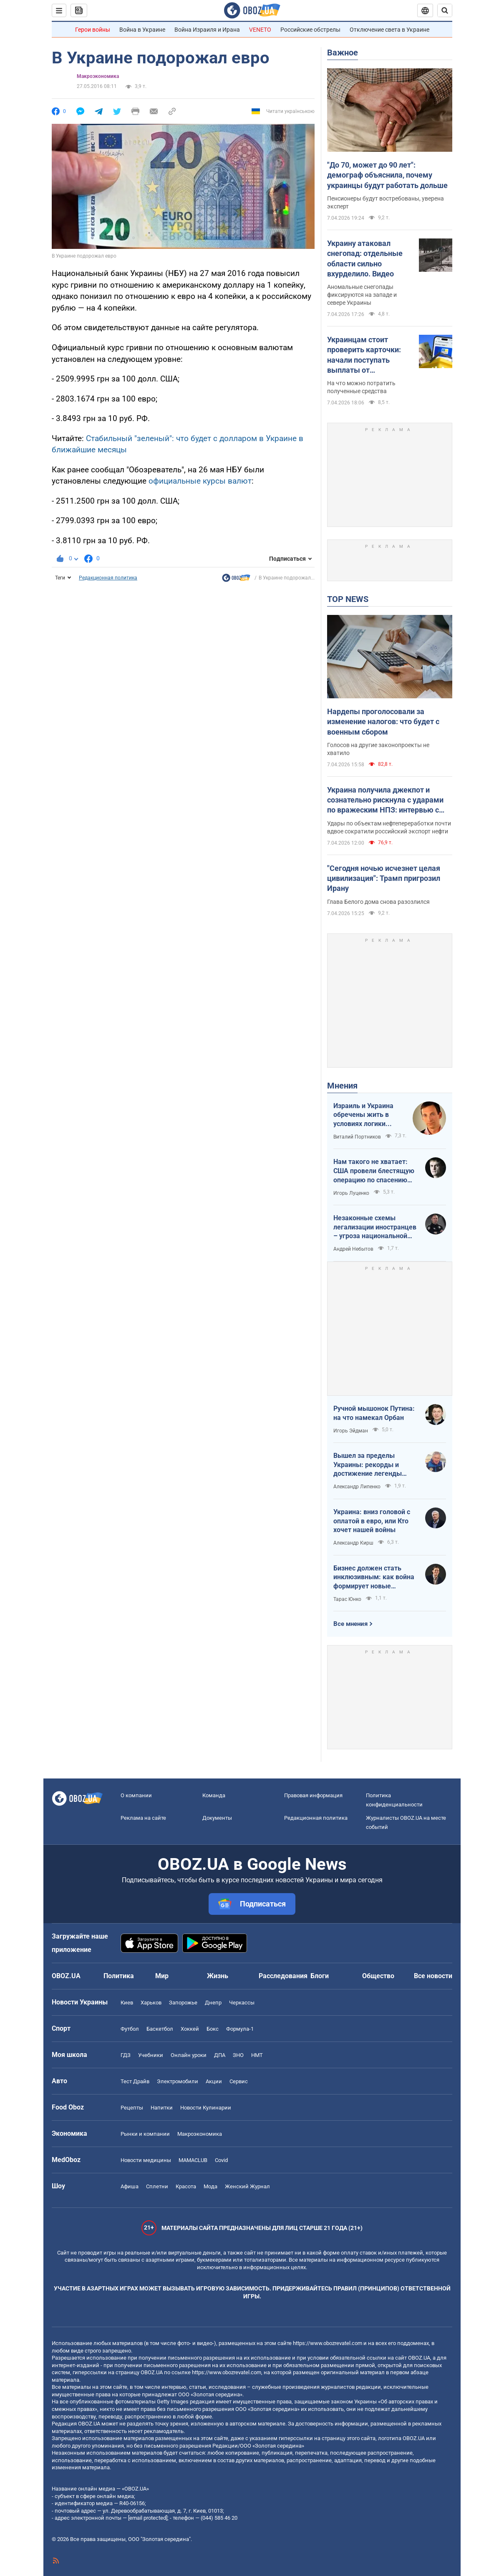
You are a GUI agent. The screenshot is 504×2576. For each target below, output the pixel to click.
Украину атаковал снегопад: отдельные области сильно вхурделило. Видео (365, 258)
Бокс (213, 2029)
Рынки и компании (145, 2134)
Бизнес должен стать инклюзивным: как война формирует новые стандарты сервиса (373, 1577)
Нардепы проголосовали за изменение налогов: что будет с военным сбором (383, 721)
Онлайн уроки (189, 2055)
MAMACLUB (193, 2160)
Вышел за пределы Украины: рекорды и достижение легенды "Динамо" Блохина (367, 1465)
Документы (217, 1818)
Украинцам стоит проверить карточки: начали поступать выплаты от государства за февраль (370, 355)
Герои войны (92, 29)
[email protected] (147, 2518)
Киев (127, 2002)
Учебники (150, 2055)
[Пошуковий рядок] (445, 10)
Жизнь (217, 1976)
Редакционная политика (108, 578)
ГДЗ (126, 2055)
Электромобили (177, 2081)
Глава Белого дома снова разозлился (378, 901)
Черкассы (242, 2002)
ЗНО (238, 2055)
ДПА (219, 2055)
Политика (118, 1976)
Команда (213, 1795)
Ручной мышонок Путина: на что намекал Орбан (374, 1413)
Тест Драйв (135, 2081)
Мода (210, 2186)
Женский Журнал (247, 2186)
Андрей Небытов (353, 1249)
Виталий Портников (357, 1137)
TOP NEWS (347, 599)
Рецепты (132, 2107)
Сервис (238, 2081)
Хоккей (190, 2029)
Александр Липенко (357, 1487)
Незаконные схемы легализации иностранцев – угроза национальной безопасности (374, 1227)
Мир (162, 1976)
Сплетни (157, 2186)
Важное (342, 53)
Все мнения (350, 1624)
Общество (378, 1976)
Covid (221, 2160)
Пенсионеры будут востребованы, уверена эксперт (385, 202)
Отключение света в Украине (389, 29)
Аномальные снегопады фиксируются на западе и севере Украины (362, 294)
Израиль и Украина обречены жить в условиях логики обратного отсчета (363, 1115)
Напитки (162, 2107)
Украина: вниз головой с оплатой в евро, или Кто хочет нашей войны (371, 1521)
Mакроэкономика (98, 76)
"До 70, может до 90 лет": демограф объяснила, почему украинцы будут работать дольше (387, 175)
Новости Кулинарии (205, 2107)
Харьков (151, 2002)
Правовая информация (313, 1795)
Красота (186, 2186)
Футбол (130, 2029)
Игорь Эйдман (350, 1431)
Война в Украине (142, 29)
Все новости (433, 1976)
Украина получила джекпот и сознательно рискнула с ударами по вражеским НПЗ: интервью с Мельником (385, 800)
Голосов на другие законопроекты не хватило (378, 749)
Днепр (213, 2002)
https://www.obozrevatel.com (327, 2343)
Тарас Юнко (347, 1599)
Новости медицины (146, 2160)
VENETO (260, 29)
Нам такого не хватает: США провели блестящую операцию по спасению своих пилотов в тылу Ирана (373, 1171)
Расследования (283, 1976)
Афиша (130, 2186)
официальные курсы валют (200, 481)
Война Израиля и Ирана (207, 29)
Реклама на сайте (143, 1818)
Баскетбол (159, 2029)
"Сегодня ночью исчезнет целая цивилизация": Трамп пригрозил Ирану (383, 878)
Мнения (342, 1086)
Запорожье (183, 2002)
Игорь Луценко (351, 1193)
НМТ (257, 2055)
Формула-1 (240, 2029)
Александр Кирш (353, 1543)
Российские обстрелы (310, 29)
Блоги (319, 1976)
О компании (136, 1795)
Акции (214, 2081)
